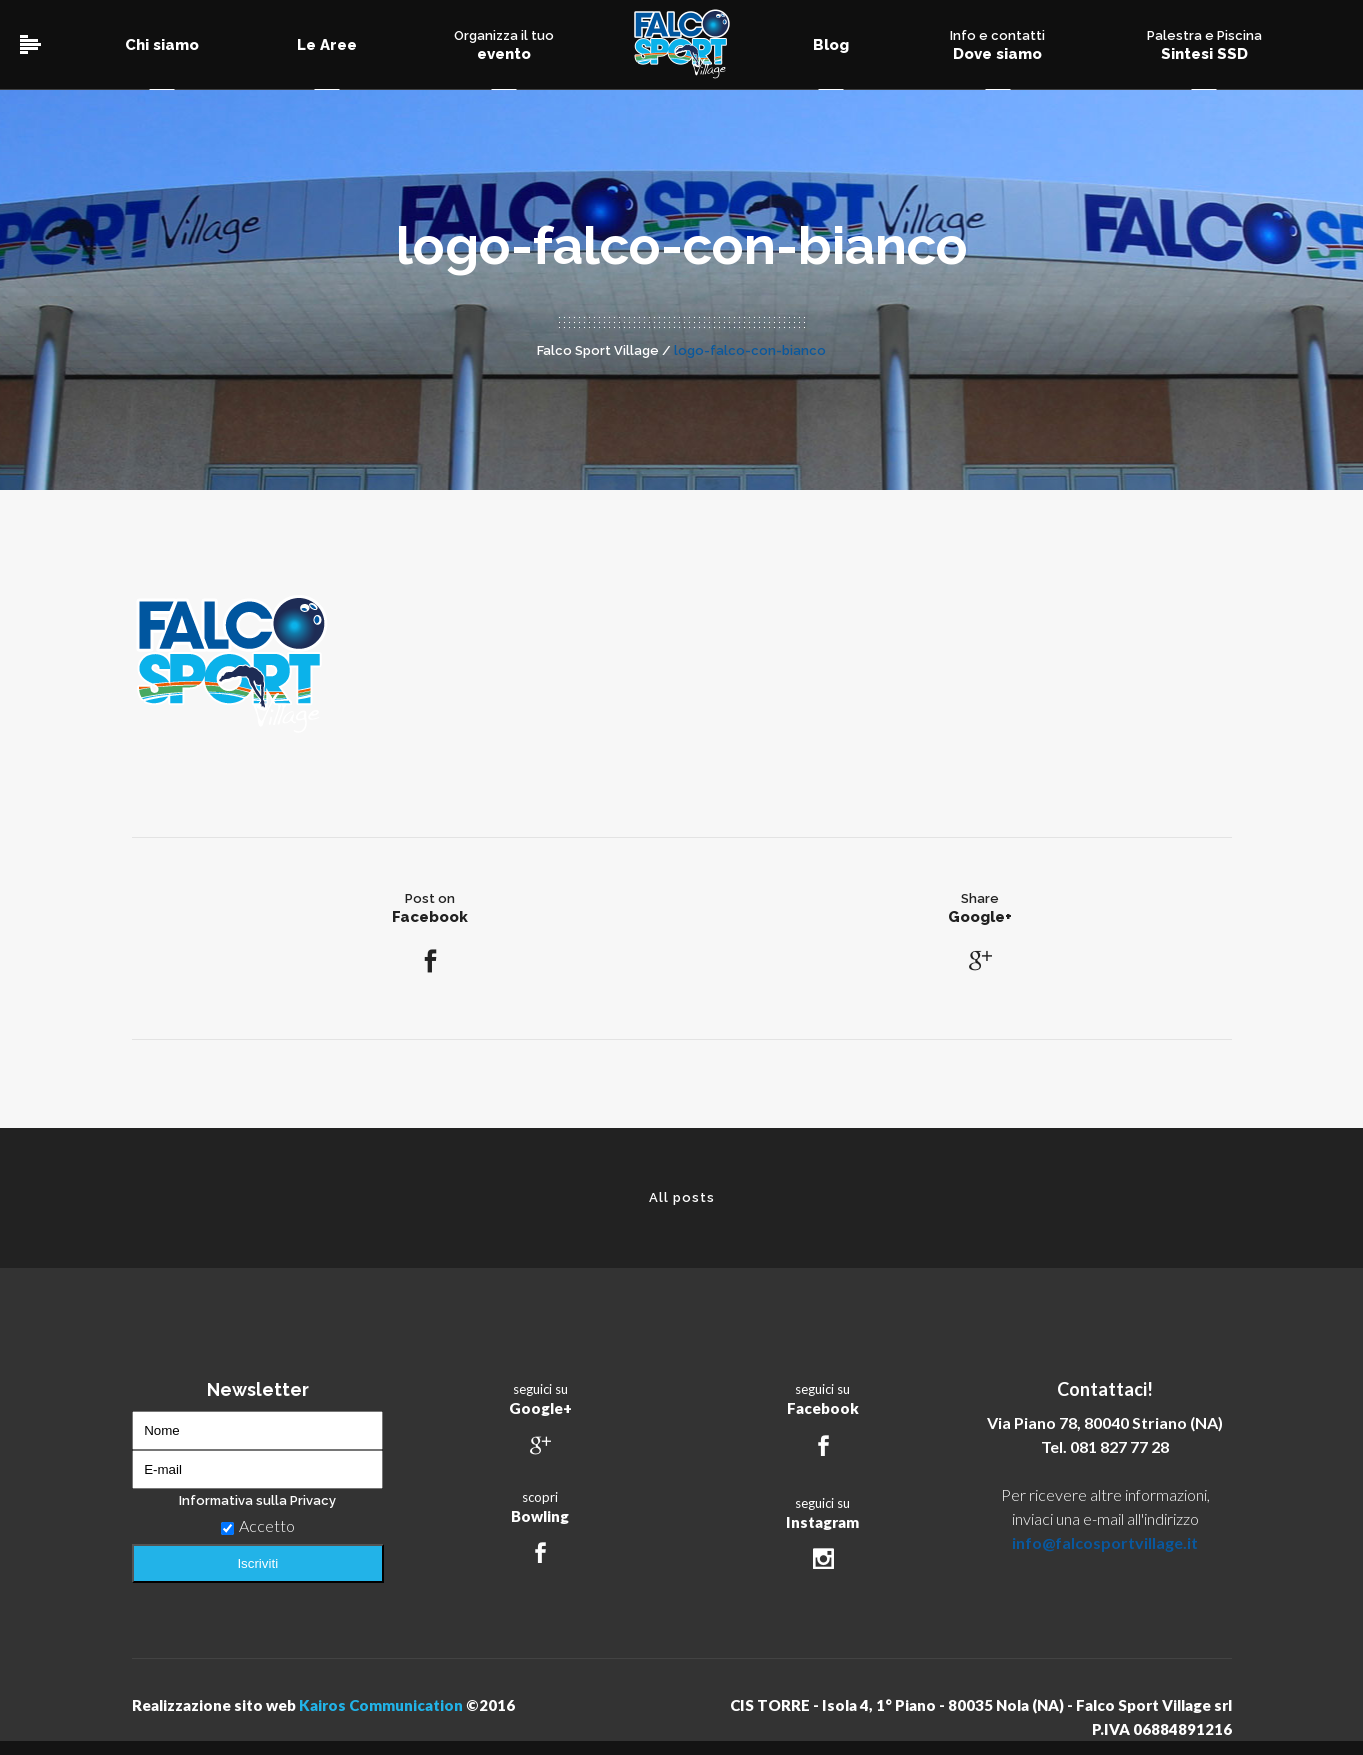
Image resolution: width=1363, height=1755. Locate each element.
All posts (682, 1197)
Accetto (258, 1525)
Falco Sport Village (598, 350)
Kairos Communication (381, 1705)
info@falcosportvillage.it (1105, 1542)
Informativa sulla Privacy (257, 1500)
